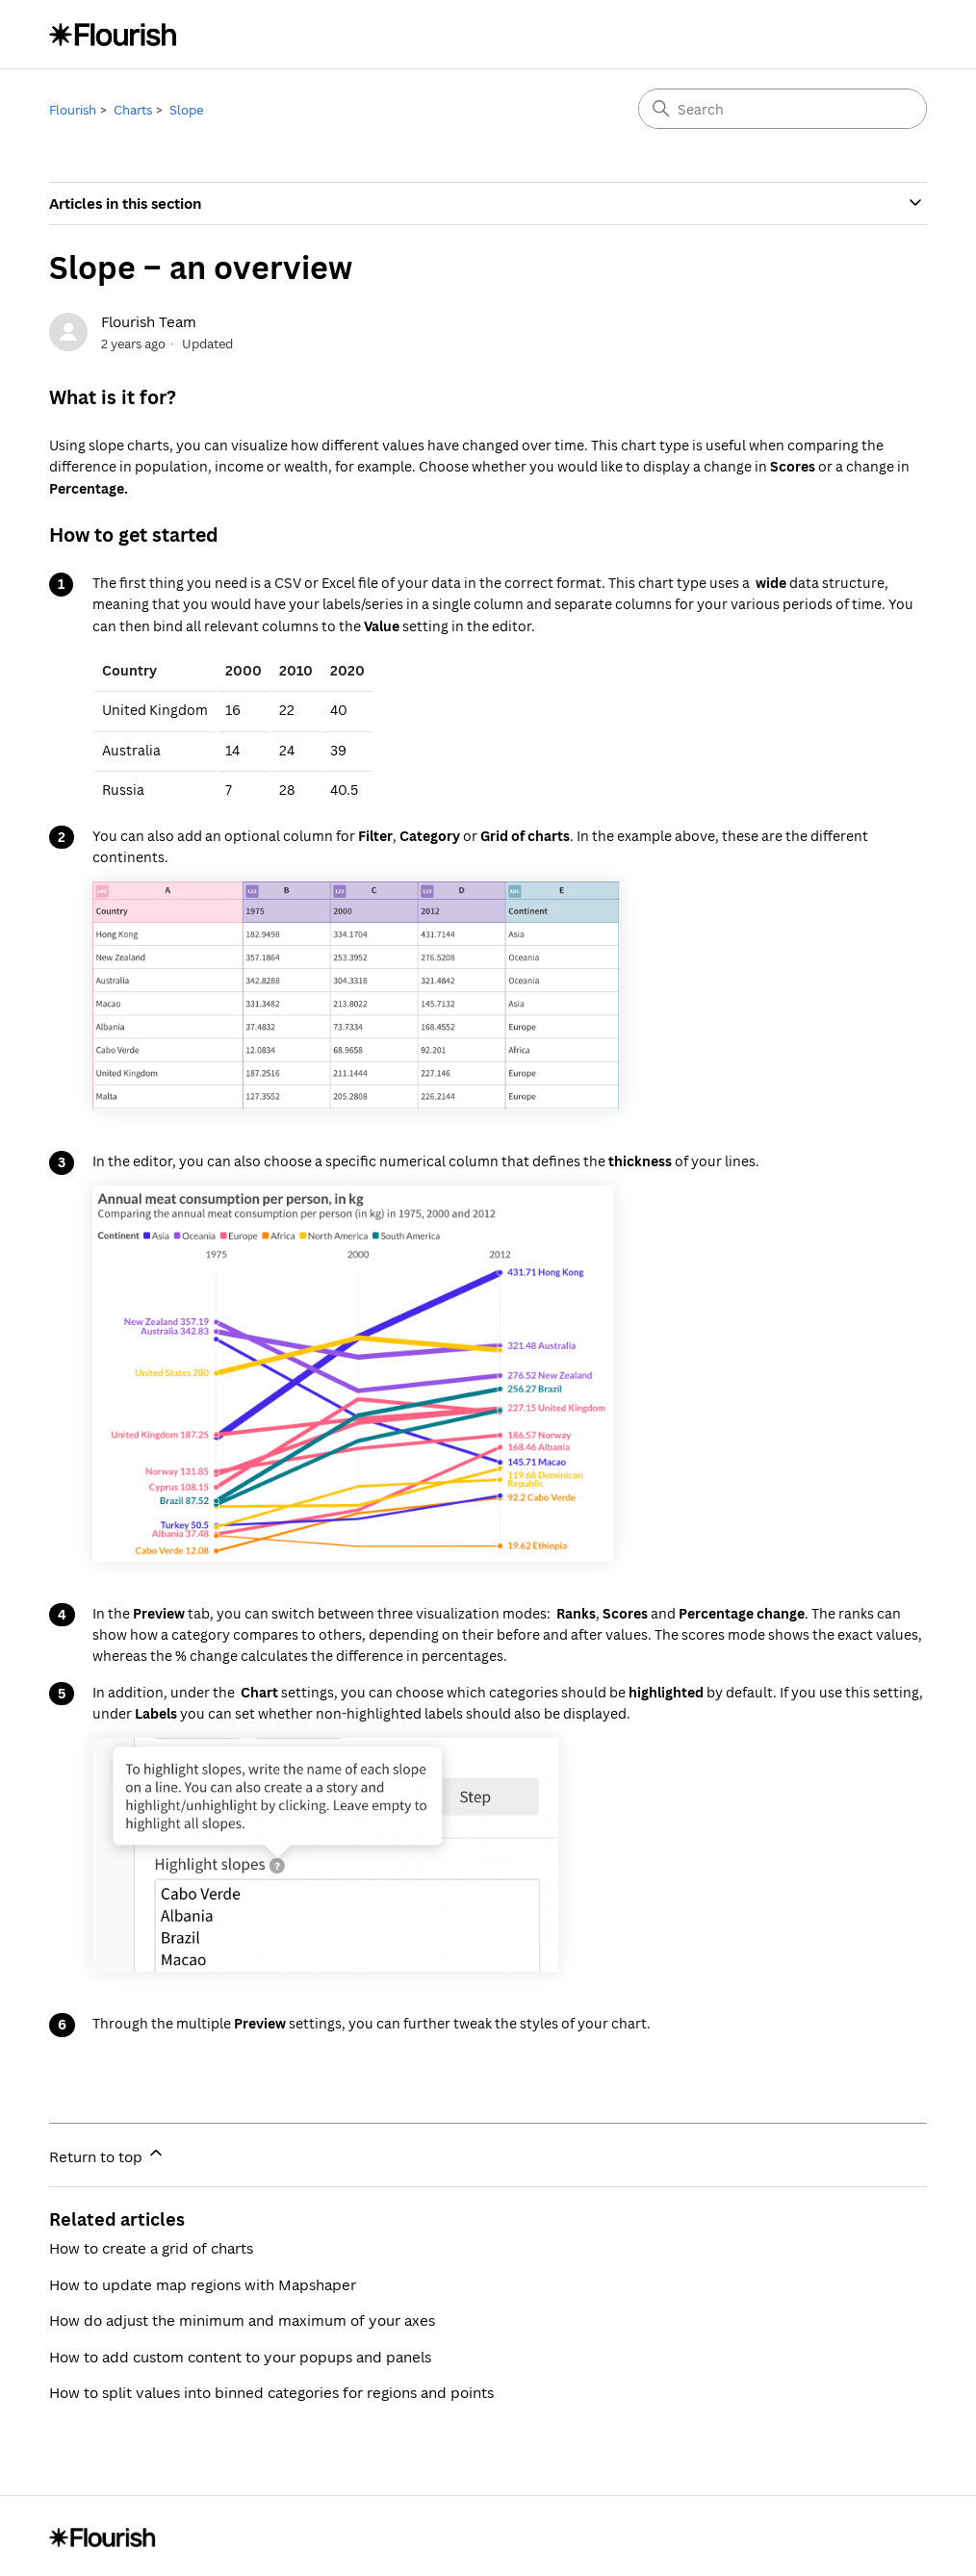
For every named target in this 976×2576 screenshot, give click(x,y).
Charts (133, 109)
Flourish (72, 109)
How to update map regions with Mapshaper (202, 2284)
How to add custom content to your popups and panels (240, 2356)
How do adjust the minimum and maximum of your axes (242, 2320)
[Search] (782, 108)
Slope (186, 109)
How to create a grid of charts (151, 2247)
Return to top (107, 2154)
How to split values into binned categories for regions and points (271, 2392)
